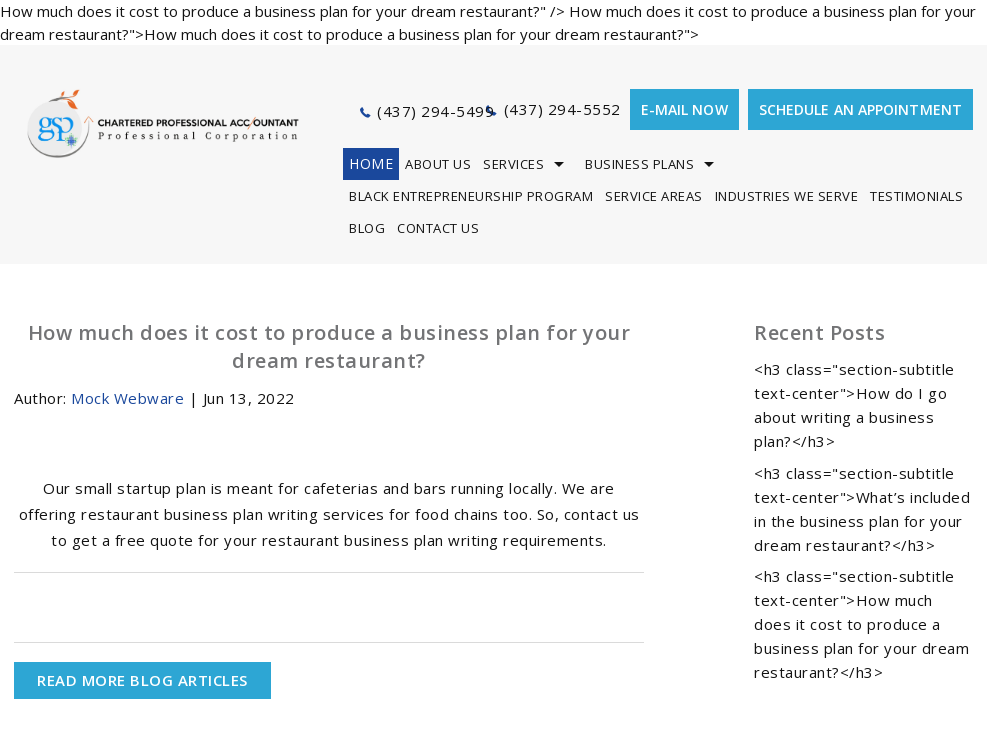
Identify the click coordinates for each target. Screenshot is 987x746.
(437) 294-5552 (562, 109)
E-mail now (684, 109)
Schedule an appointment (860, 109)
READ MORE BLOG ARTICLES (142, 680)
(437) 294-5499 (435, 111)
